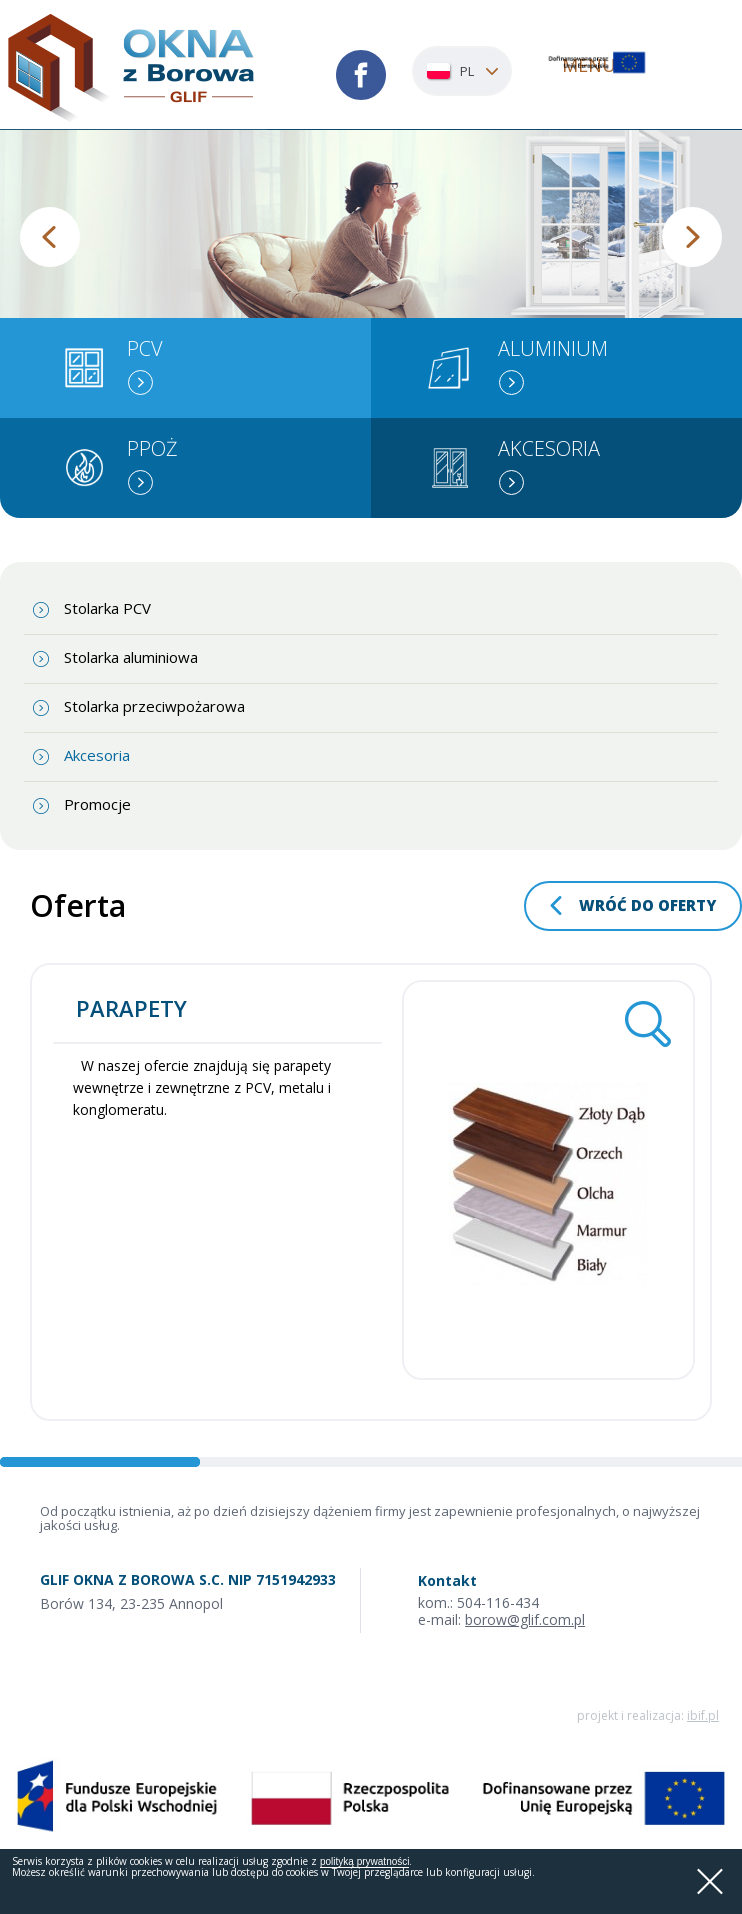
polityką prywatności (364, 1861)
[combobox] (462, 71)
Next (692, 237)
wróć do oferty (647, 905)
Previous (50, 237)
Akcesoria (97, 755)
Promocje (97, 804)
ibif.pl (703, 1715)
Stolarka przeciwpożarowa (154, 706)
